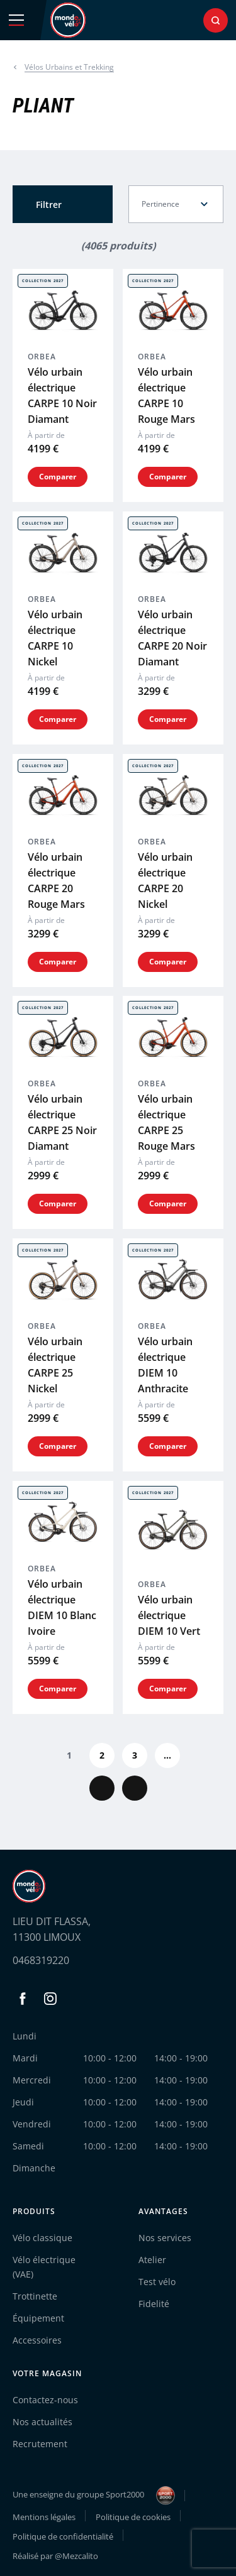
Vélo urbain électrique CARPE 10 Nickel (55, 638)
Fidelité (153, 2304)
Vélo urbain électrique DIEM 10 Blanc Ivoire (62, 1607)
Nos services (164, 2238)
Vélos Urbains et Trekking (69, 67)
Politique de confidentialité (63, 2536)
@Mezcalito (76, 2556)
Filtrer (49, 204)
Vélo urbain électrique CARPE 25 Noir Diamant (62, 1122)
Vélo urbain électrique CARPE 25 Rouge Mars (166, 1122)
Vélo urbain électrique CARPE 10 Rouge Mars (166, 395)
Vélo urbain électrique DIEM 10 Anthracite (165, 1364)
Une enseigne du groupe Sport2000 (94, 2495)
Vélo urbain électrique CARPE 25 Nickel (55, 1364)
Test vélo (157, 2282)
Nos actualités (42, 2422)
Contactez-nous (45, 2400)
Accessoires (37, 2340)
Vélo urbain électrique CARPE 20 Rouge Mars (56, 879)
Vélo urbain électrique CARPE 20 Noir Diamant (172, 638)
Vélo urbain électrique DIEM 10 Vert (169, 1615)
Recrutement (40, 2444)
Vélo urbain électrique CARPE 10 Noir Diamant (62, 395)
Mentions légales (44, 2517)
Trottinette (35, 2296)
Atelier (152, 2260)
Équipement (38, 2318)
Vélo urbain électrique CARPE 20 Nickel (165, 879)
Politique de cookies (133, 2517)
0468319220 (41, 1960)
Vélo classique (42, 2238)
